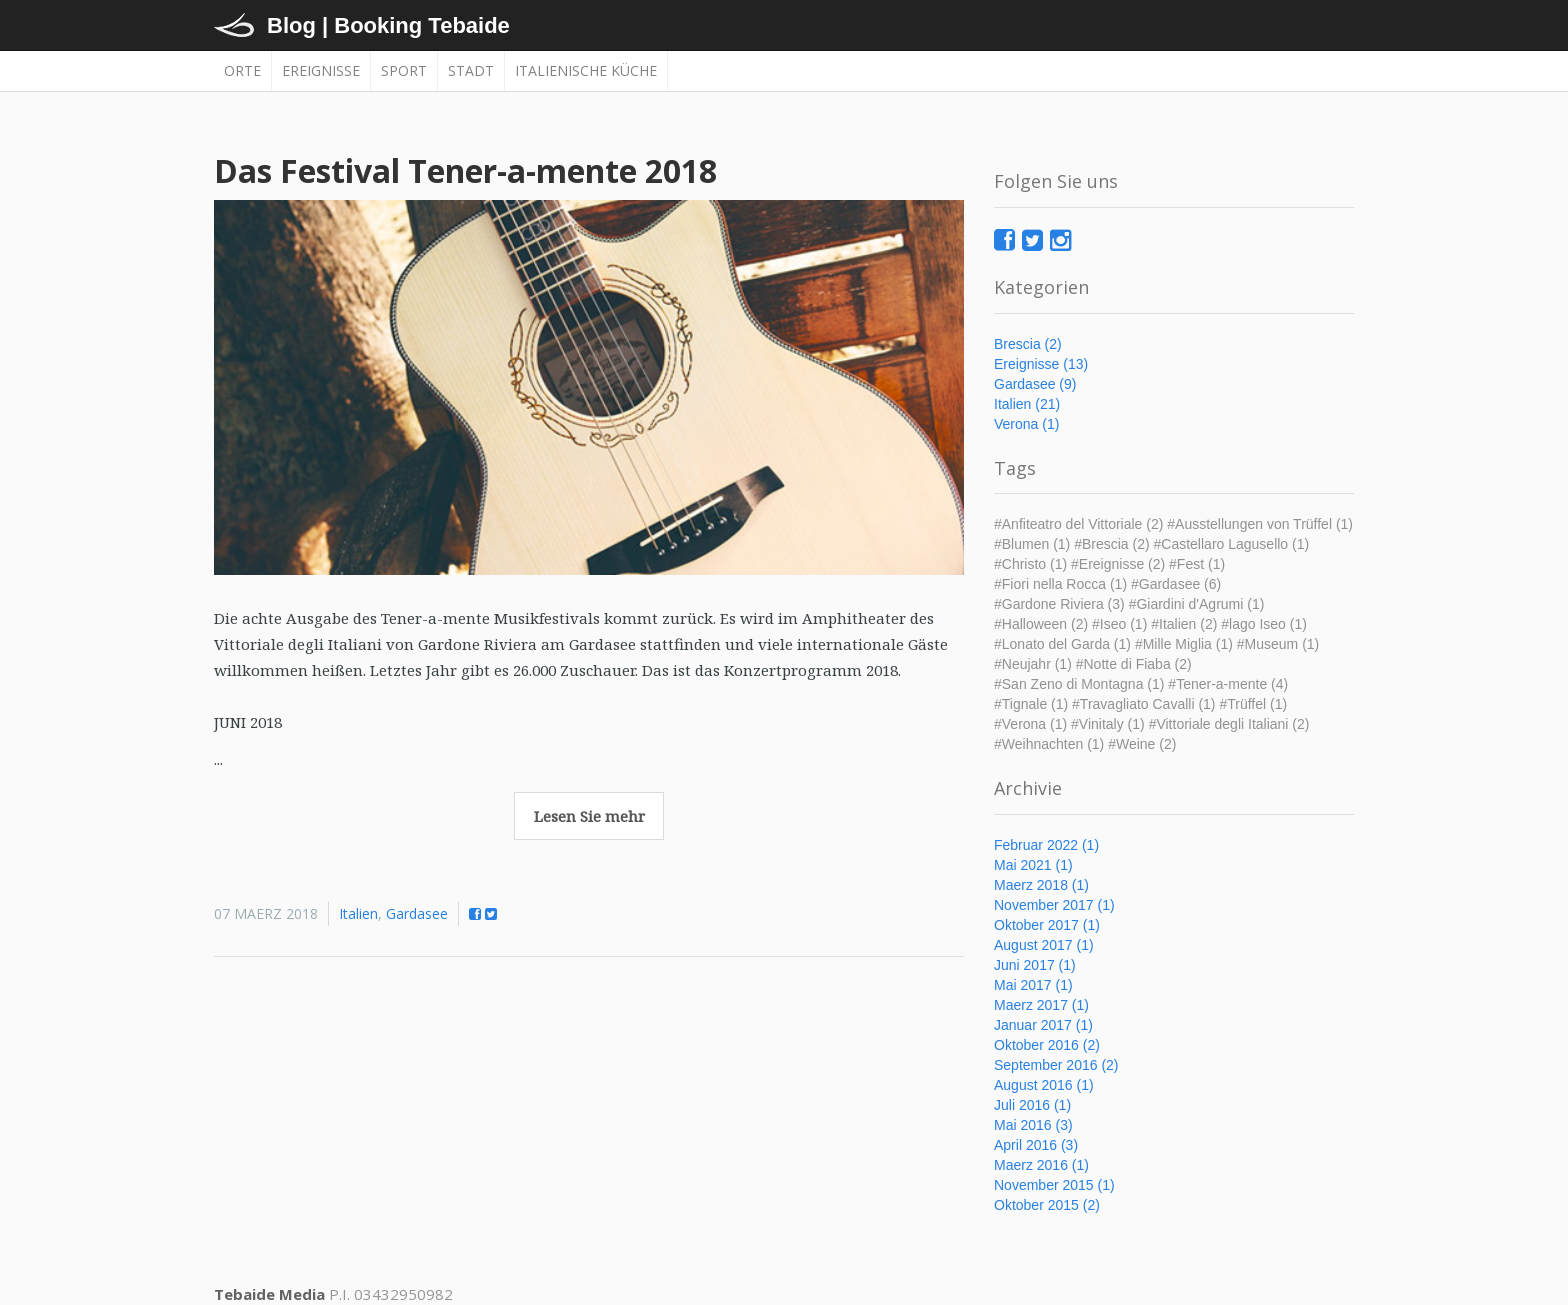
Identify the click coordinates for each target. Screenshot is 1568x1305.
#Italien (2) (1184, 624)
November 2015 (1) (1054, 1185)
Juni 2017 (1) (1035, 965)
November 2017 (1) (1054, 905)
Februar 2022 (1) (1046, 845)
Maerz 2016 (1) (1041, 1165)
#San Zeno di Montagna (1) (1079, 684)
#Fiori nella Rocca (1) (1060, 584)
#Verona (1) (1030, 724)
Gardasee (417, 913)
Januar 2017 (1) (1043, 1025)
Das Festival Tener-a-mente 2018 (465, 170)
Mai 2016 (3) (1033, 1125)
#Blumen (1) (1032, 544)
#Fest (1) (1197, 564)
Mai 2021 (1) (1033, 865)
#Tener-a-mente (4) (1228, 684)
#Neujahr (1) (1033, 664)
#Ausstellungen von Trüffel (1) (1260, 524)
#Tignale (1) (1031, 704)
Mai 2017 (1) (1033, 985)
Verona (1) (1026, 424)
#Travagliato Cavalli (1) (1143, 704)
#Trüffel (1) (1253, 704)
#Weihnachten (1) (1049, 744)
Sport (404, 70)
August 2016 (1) (1044, 1085)
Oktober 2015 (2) (1047, 1205)
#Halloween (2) (1041, 624)
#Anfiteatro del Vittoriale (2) (1078, 524)
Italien (358, 913)
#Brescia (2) (1111, 544)
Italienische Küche (586, 70)
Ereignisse (321, 70)
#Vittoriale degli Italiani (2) (1229, 724)
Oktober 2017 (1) (1047, 925)
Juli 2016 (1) (1032, 1105)
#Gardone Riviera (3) (1059, 604)
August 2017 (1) (1044, 945)
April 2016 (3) (1036, 1145)
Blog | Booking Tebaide (388, 25)
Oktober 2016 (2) (1047, 1045)
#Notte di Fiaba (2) (1134, 664)
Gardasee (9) (1035, 384)
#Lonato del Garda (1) (1062, 644)
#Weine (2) (1142, 744)
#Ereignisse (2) (1118, 564)
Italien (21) (1027, 404)
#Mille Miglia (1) (1184, 644)
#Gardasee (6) (1176, 584)
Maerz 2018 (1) (1041, 885)
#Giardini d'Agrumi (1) (1197, 604)
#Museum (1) (1278, 644)
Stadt (471, 70)
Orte (242, 70)
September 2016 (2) (1056, 1065)
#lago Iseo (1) (1264, 624)
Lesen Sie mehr (589, 816)
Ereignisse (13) (1041, 364)
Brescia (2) (1028, 344)
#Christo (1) (1030, 564)
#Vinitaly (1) (1108, 724)
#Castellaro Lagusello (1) (1232, 544)
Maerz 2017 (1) (1041, 1005)
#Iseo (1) (1119, 624)
